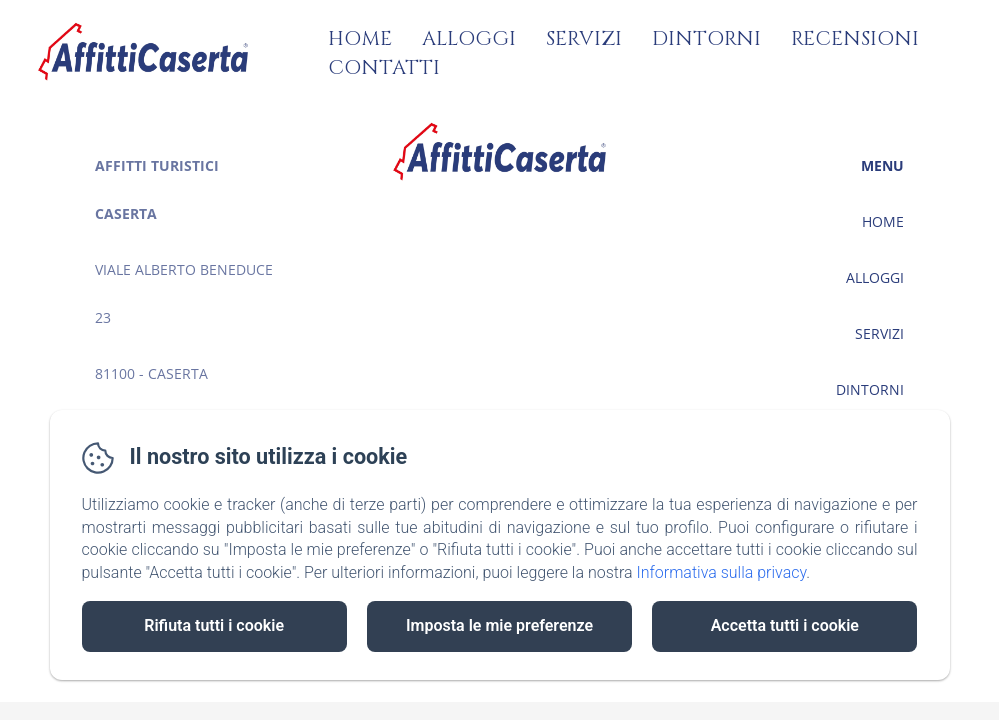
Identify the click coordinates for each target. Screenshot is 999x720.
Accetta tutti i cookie (785, 625)
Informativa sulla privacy (721, 572)
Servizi (584, 38)
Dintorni (706, 38)
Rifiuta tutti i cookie (214, 625)
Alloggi (469, 38)
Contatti (384, 67)
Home (360, 38)
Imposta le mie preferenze (499, 625)
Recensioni (855, 38)
